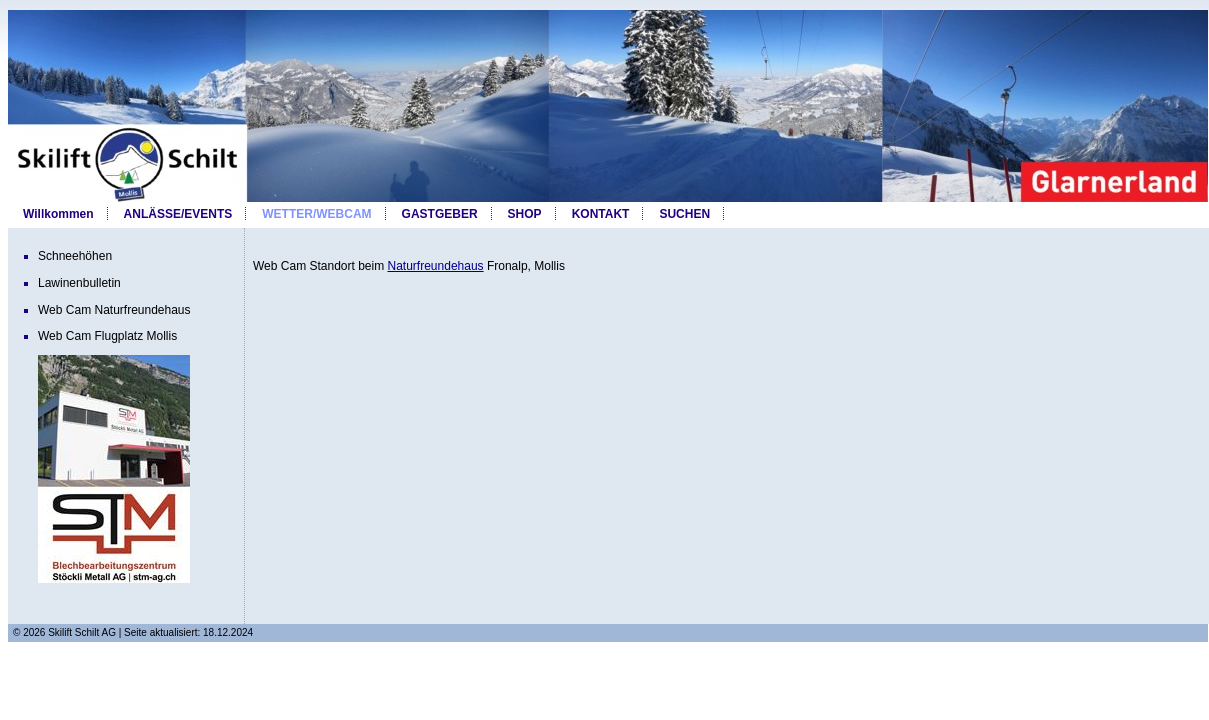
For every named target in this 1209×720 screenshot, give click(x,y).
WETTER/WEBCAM (316, 214)
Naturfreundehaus (436, 266)
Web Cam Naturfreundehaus (114, 310)
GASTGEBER (440, 214)
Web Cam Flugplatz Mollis (107, 336)
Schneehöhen (75, 256)
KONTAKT (601, 214)
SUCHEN (684, 214)
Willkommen (58, 214)
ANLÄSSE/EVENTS (178, 214)
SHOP (525, 214)
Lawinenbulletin (79, 283)
